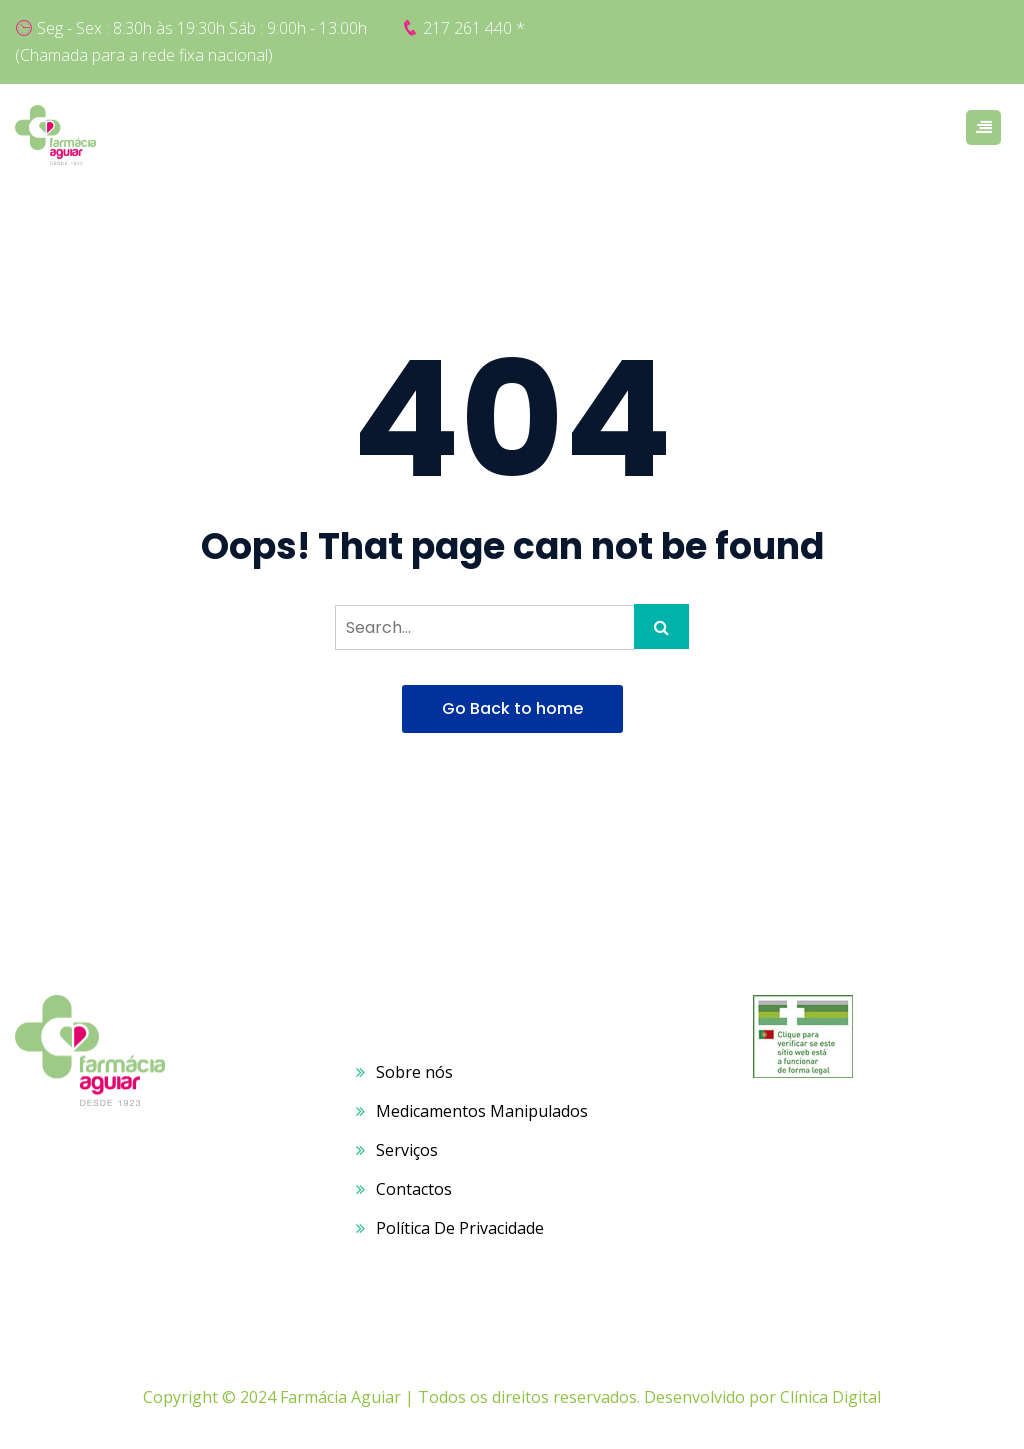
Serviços (407, 1150)
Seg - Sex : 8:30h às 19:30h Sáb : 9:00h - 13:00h (202, 28)
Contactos (414, 1189)
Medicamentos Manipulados (482, 1111)
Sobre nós (414, 1072)
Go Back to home (512, 708)
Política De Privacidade (460, 1228)
